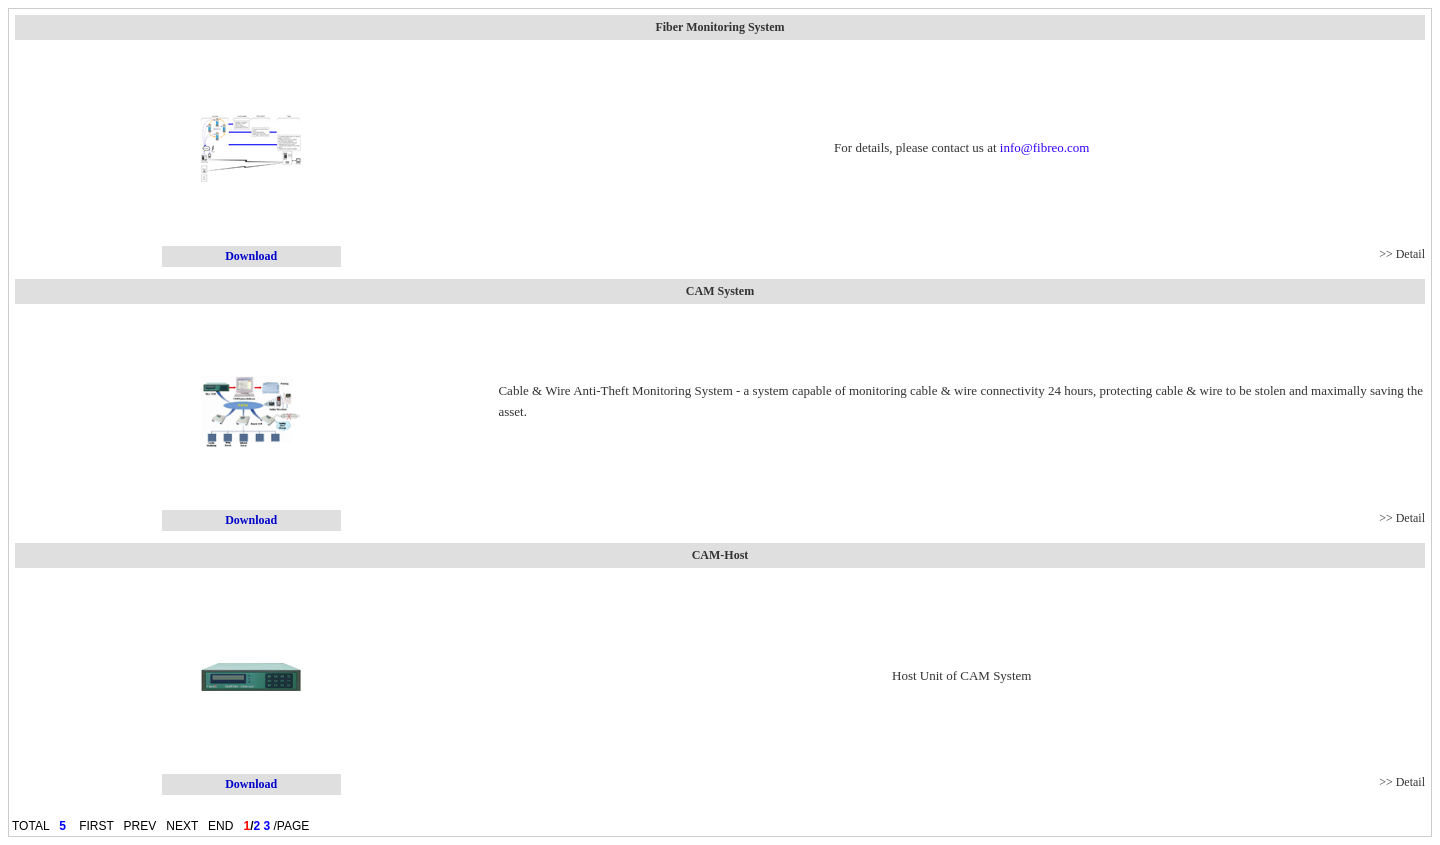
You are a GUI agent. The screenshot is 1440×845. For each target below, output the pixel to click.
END (220, 826)
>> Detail (1402, 254)
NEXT (182, 826)
